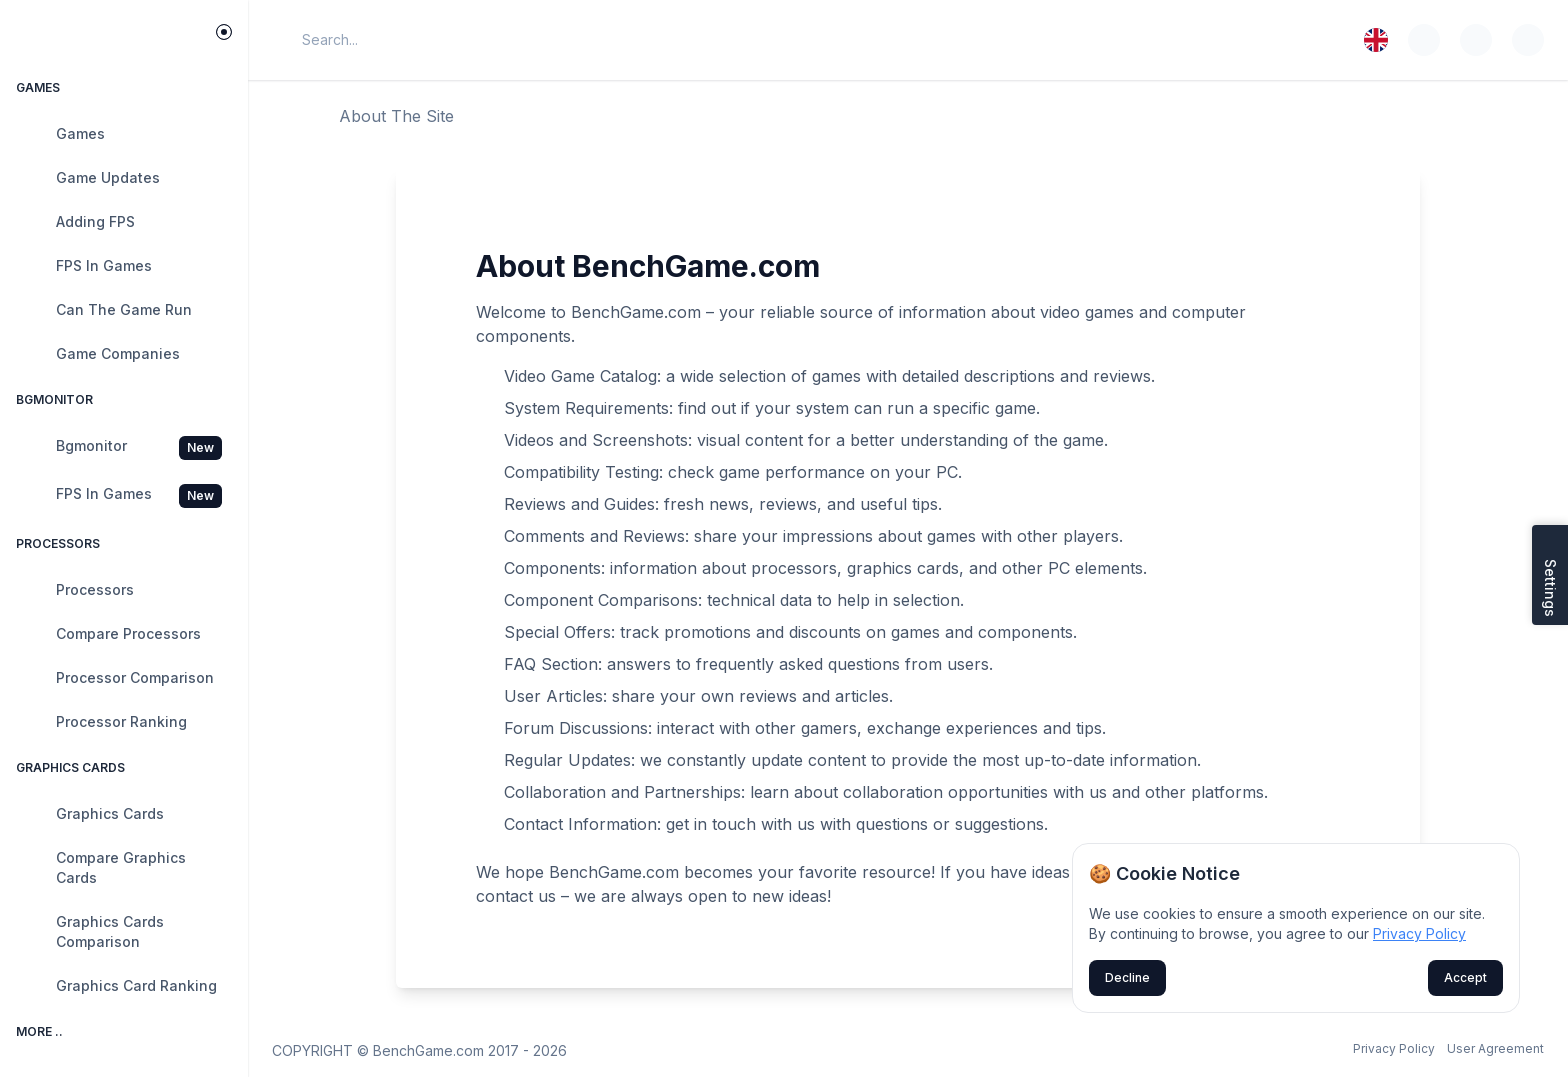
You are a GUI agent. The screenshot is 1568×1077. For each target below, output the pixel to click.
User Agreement (1495, 1048)
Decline (1127, 977)
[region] (124, 578)
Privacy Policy (1394, 1048)
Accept (1465, 977)
